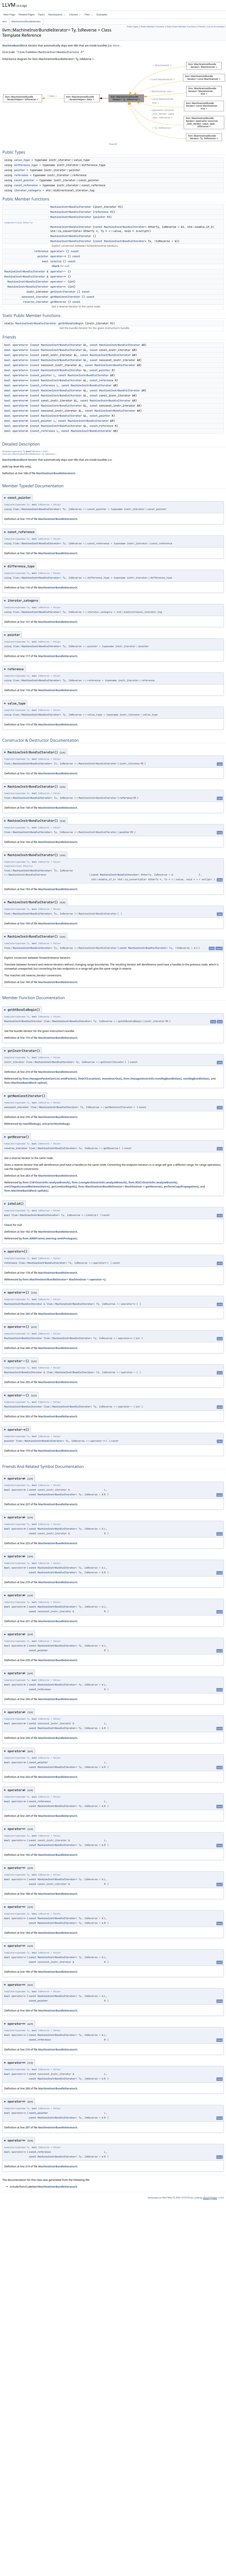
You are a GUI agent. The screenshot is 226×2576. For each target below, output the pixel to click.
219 (27, 1582)
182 (27, 1231)
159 (27, 923)
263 (27, 1416)
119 (27, 519)
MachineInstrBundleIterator (26, 21)
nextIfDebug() (31, 1123)
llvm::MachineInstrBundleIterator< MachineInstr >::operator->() (64, 1279)
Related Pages (26, 14)
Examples (102, 14)
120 (27, 553)
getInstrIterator (63, 291)
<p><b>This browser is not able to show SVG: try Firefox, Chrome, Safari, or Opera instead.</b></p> (114, 101)
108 (25, 473)
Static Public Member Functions (181, 26)
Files (89, 14)
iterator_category (27, 190)
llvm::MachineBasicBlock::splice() (25, 1082)
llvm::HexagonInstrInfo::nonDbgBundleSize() (152, 1078)
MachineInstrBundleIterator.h (55, 473)
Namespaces (56, 14)
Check (56, 266)
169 (27, 982)
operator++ (58, 276)
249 (27, 1816)
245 (27, 1699)
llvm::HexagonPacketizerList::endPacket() (49, 1078)
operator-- (58, 271)
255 (27, 1382)
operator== (20, 345)
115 (27, 724)
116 (27, 587)
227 (27, 1504)
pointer (19, 170)
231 (27, 1621)
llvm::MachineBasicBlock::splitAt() (26, 1190)
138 (27, 807)
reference (21, 175)
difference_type (26, 165)
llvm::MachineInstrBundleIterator (36, 509)
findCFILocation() (89, 1078)
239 (27, 1660)
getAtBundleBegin (70, 323)
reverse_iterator (35, 302)
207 (27, 2127)
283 (27, 1175)
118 (27, 690)
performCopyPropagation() (181, 1186)
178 (27, 1272)
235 (27, 1738)
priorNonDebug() (59, 1123)
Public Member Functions (153, 26)
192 (27, 1855)
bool (45, 261)
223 (27, 1543)
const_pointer (24, 180)
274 (27, 1072)
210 (27, 2049)
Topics (41, 14)
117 (27, 656)
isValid (55, 261)
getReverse (58, 302)
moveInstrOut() (112, 1078)
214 (27, 2166)
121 (27, 622)
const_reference (26, 185)
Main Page (9, 14)
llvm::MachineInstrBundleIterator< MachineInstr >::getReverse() (120, 1186)
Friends (201, 26)
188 (27, 1894)
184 (27, 1932)
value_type (22, 160)
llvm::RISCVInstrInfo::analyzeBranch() (153, 1182)
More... (117, 45)
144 (27, 842)
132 (27, 773)
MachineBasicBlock (14, 45)
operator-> (58, 256)
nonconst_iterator (35, 296)
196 (27, 1971)
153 (27, 889)
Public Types (132, 26)
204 (27, 2010)
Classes (75, 14)
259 (27, 1313)
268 (27, 1348)
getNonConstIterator (65, 296)
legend (113, 144)
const (98, 227)
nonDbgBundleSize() (196, 1078)
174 (27, 1037)
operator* (57, 251)
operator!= (20, 390)
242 (27, 1777)
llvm (4, 21)
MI (119, 207)
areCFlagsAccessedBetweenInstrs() (27, 1186)
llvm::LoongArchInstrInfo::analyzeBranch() (99, 1182)
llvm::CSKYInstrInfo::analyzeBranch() (46, 1182)
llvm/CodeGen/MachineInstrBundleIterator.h (50, 52)
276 (27, 1117)
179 (27, 1450)
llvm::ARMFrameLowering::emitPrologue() (49, 1238)
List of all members (216, 26)
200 (27, 2088)
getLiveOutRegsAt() (64, 1186)
